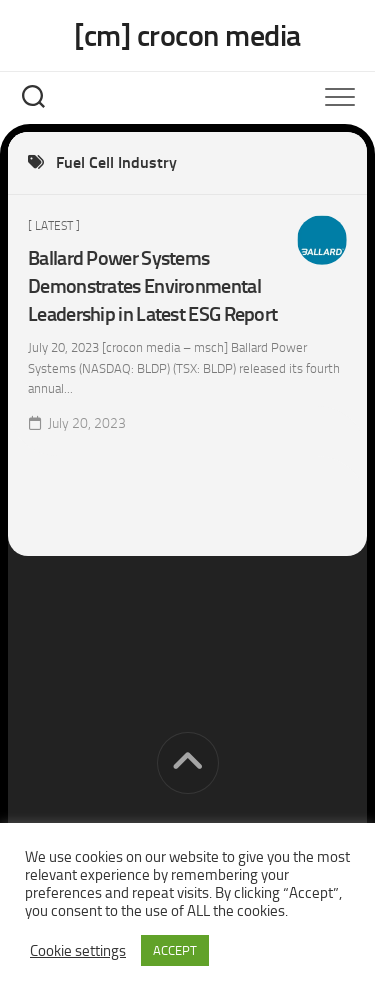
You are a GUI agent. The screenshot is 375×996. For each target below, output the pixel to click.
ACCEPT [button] (175, 950)
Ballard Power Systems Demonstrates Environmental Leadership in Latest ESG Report (152, 286)
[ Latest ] (54, 226)
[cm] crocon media (187, 36)
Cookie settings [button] (78, 951)
